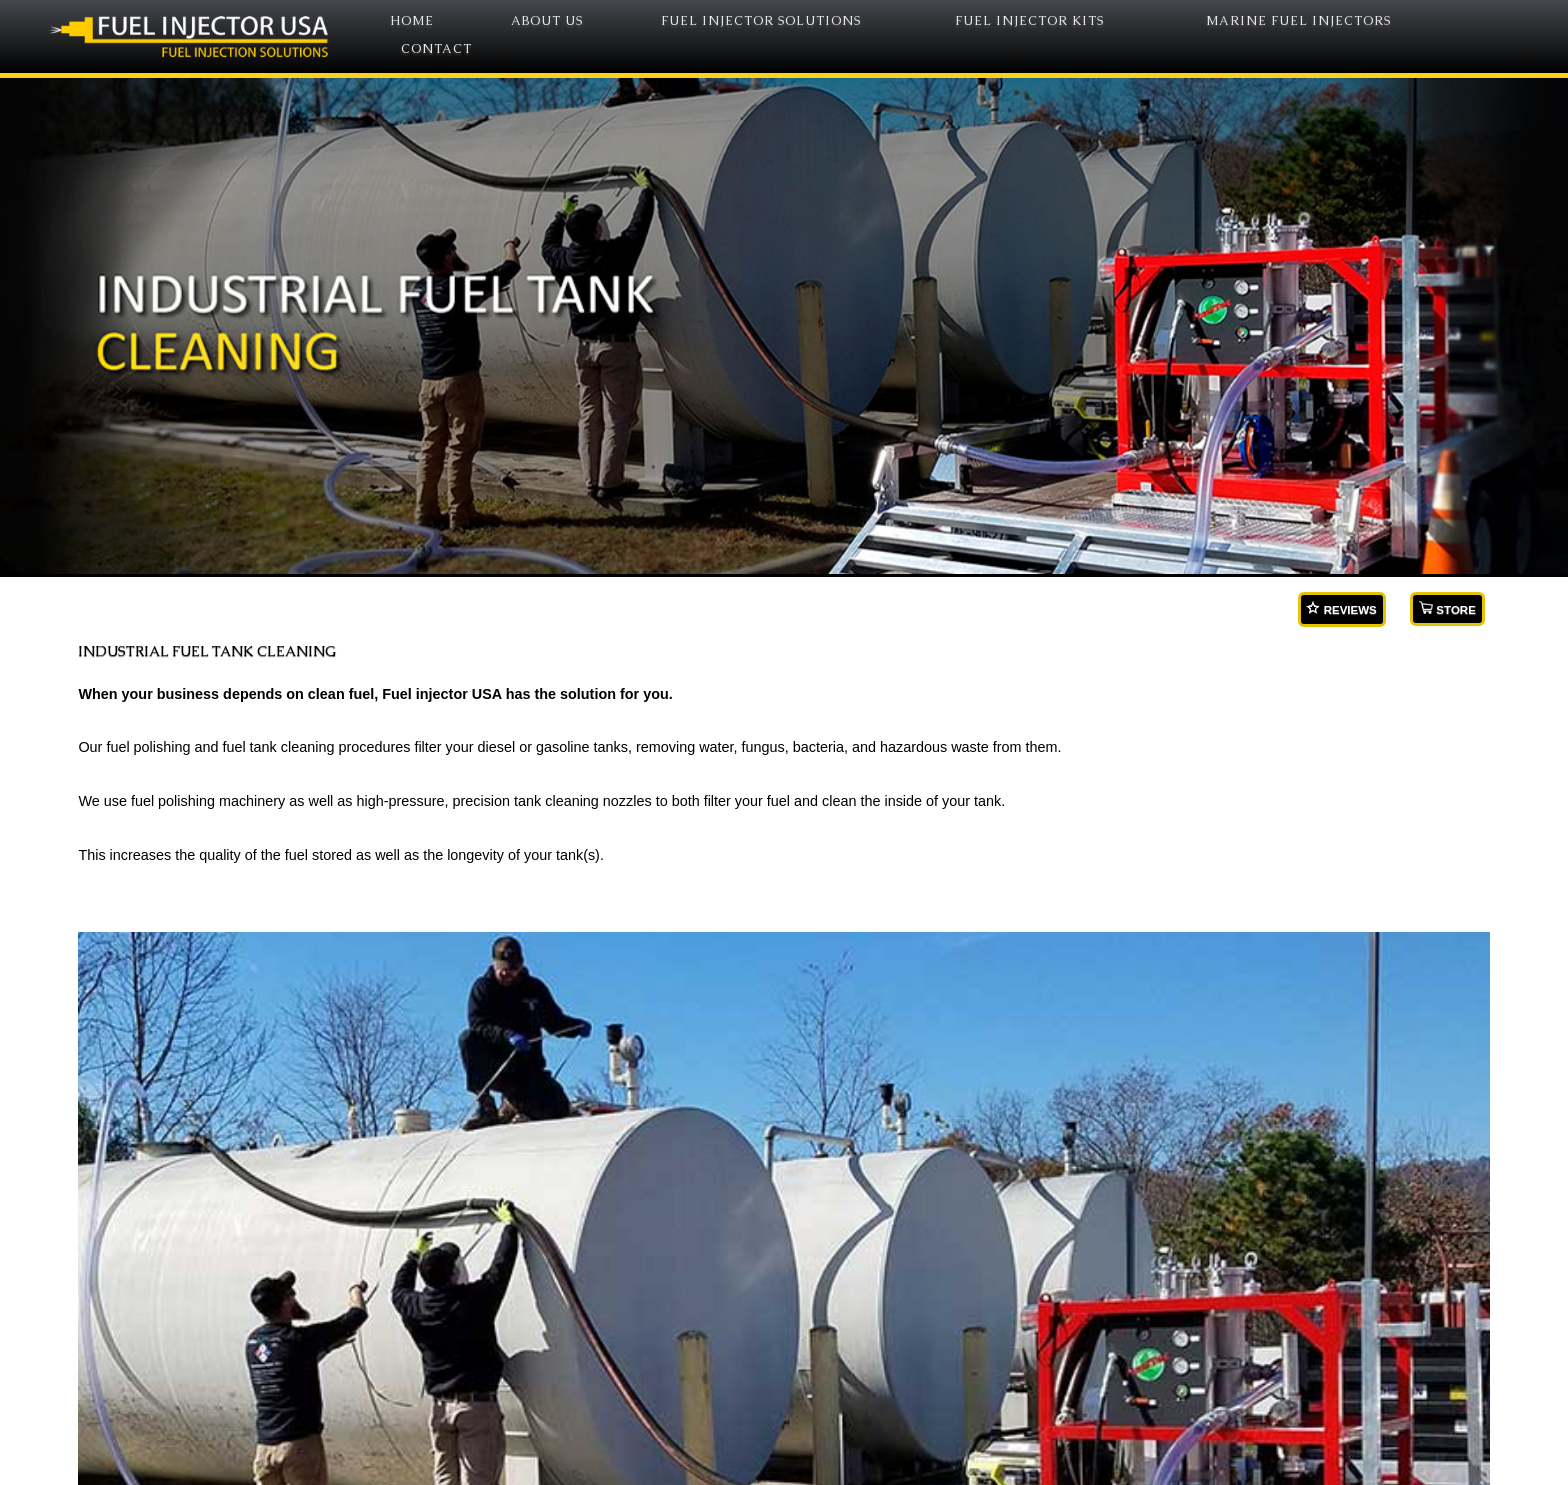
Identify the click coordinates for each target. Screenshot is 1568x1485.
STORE (1447, 608)
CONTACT (436, 49)
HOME (412, 21)
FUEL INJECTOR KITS (1029, 21)
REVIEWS (1341, 608)
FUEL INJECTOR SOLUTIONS (761, 21)
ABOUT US (547, 21)
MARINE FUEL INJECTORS (1298, 21)
